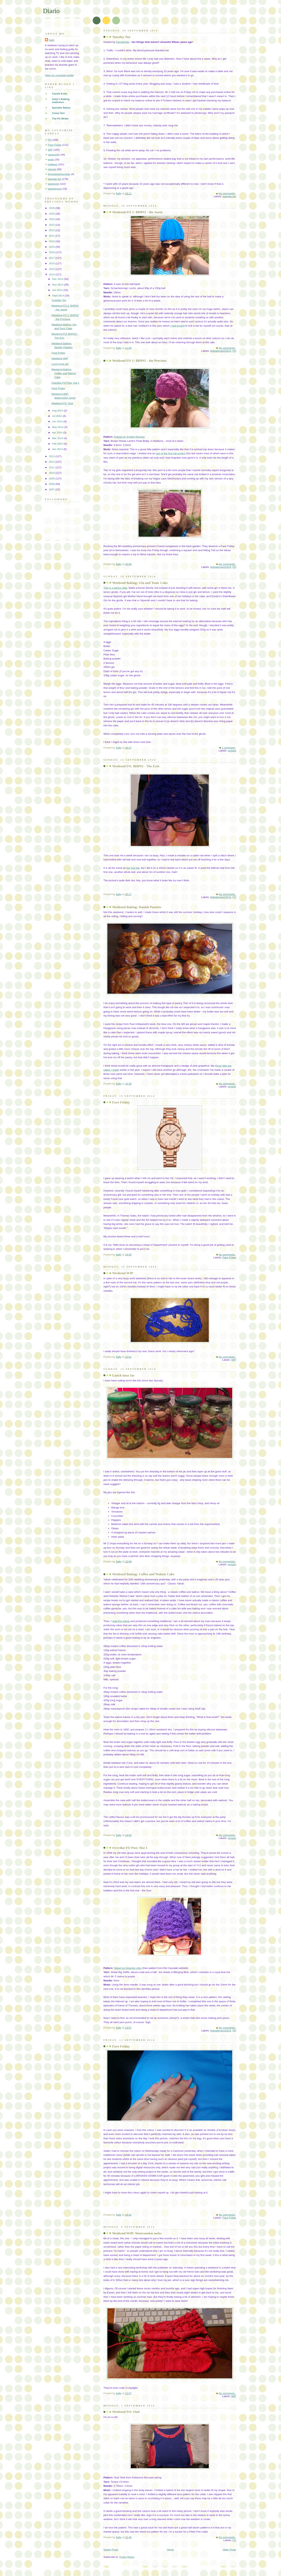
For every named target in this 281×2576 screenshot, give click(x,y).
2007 (52, 489)
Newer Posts (110, 2549)
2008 (52, 484)
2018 (52, 252)
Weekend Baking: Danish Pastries (136, 907)
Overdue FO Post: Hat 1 (129, 1848)
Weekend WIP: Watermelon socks (137, 2233)
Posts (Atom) (126, 2557)
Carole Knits (59, 93)
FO (234, 350)
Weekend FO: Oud (126, 2412)
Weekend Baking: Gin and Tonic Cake (140, 583)
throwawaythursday (59, 174)
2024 (52, 219)
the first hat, (133, 867)
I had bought (177, 325)
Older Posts (229, 2549)
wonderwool (55, 188)
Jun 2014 (58, 421)
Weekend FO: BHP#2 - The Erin (135, 766)
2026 (52, 208)
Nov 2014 (58, 284)
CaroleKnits (122, 42)
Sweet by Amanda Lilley (128, 1968)
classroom (54, 154)
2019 (52, 246)
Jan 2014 (58, 449)
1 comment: (229, 747)
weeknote (53, 183)
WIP (233, 1359)
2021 (52, 235)
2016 (52, 263)
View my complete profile (59, 75)
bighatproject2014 (220, 350)
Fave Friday (121, 1102)
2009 (52, 478)
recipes (232, 750)
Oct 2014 (57, 290)
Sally (51, 40)
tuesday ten (229, 196)
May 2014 (58, 427)
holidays (52, 164)
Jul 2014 (57, 416)
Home (170, 2549)
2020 (52, 241)
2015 (52, 269)
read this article (121, 1621)
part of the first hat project (170, 453)
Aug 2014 (58, 410)
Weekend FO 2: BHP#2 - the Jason (137, 212)
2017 (52, 257)
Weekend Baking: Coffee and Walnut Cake (143, 1574)
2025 (52, 213)
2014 (52, 274)
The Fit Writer (60, 118)
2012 (52, 461)
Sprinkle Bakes (61, 107)
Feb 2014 (58, 443)
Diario (51, 10)
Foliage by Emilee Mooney (129, 436)
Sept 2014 (58, 295)
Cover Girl (58, 113)
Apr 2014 (57, 432)
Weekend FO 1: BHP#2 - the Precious (139, 360)
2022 (52, 230)
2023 (52, 224)
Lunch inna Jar (123, 1375)
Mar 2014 (58, 438)
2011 (52, 467)
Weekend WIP (122, 1273)
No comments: (227, 193)
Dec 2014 (58, 279)
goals (51, 159)
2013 (52, 456)
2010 (52, 472)
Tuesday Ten (121, 37)
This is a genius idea (115, 587)
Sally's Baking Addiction (60, 101)
